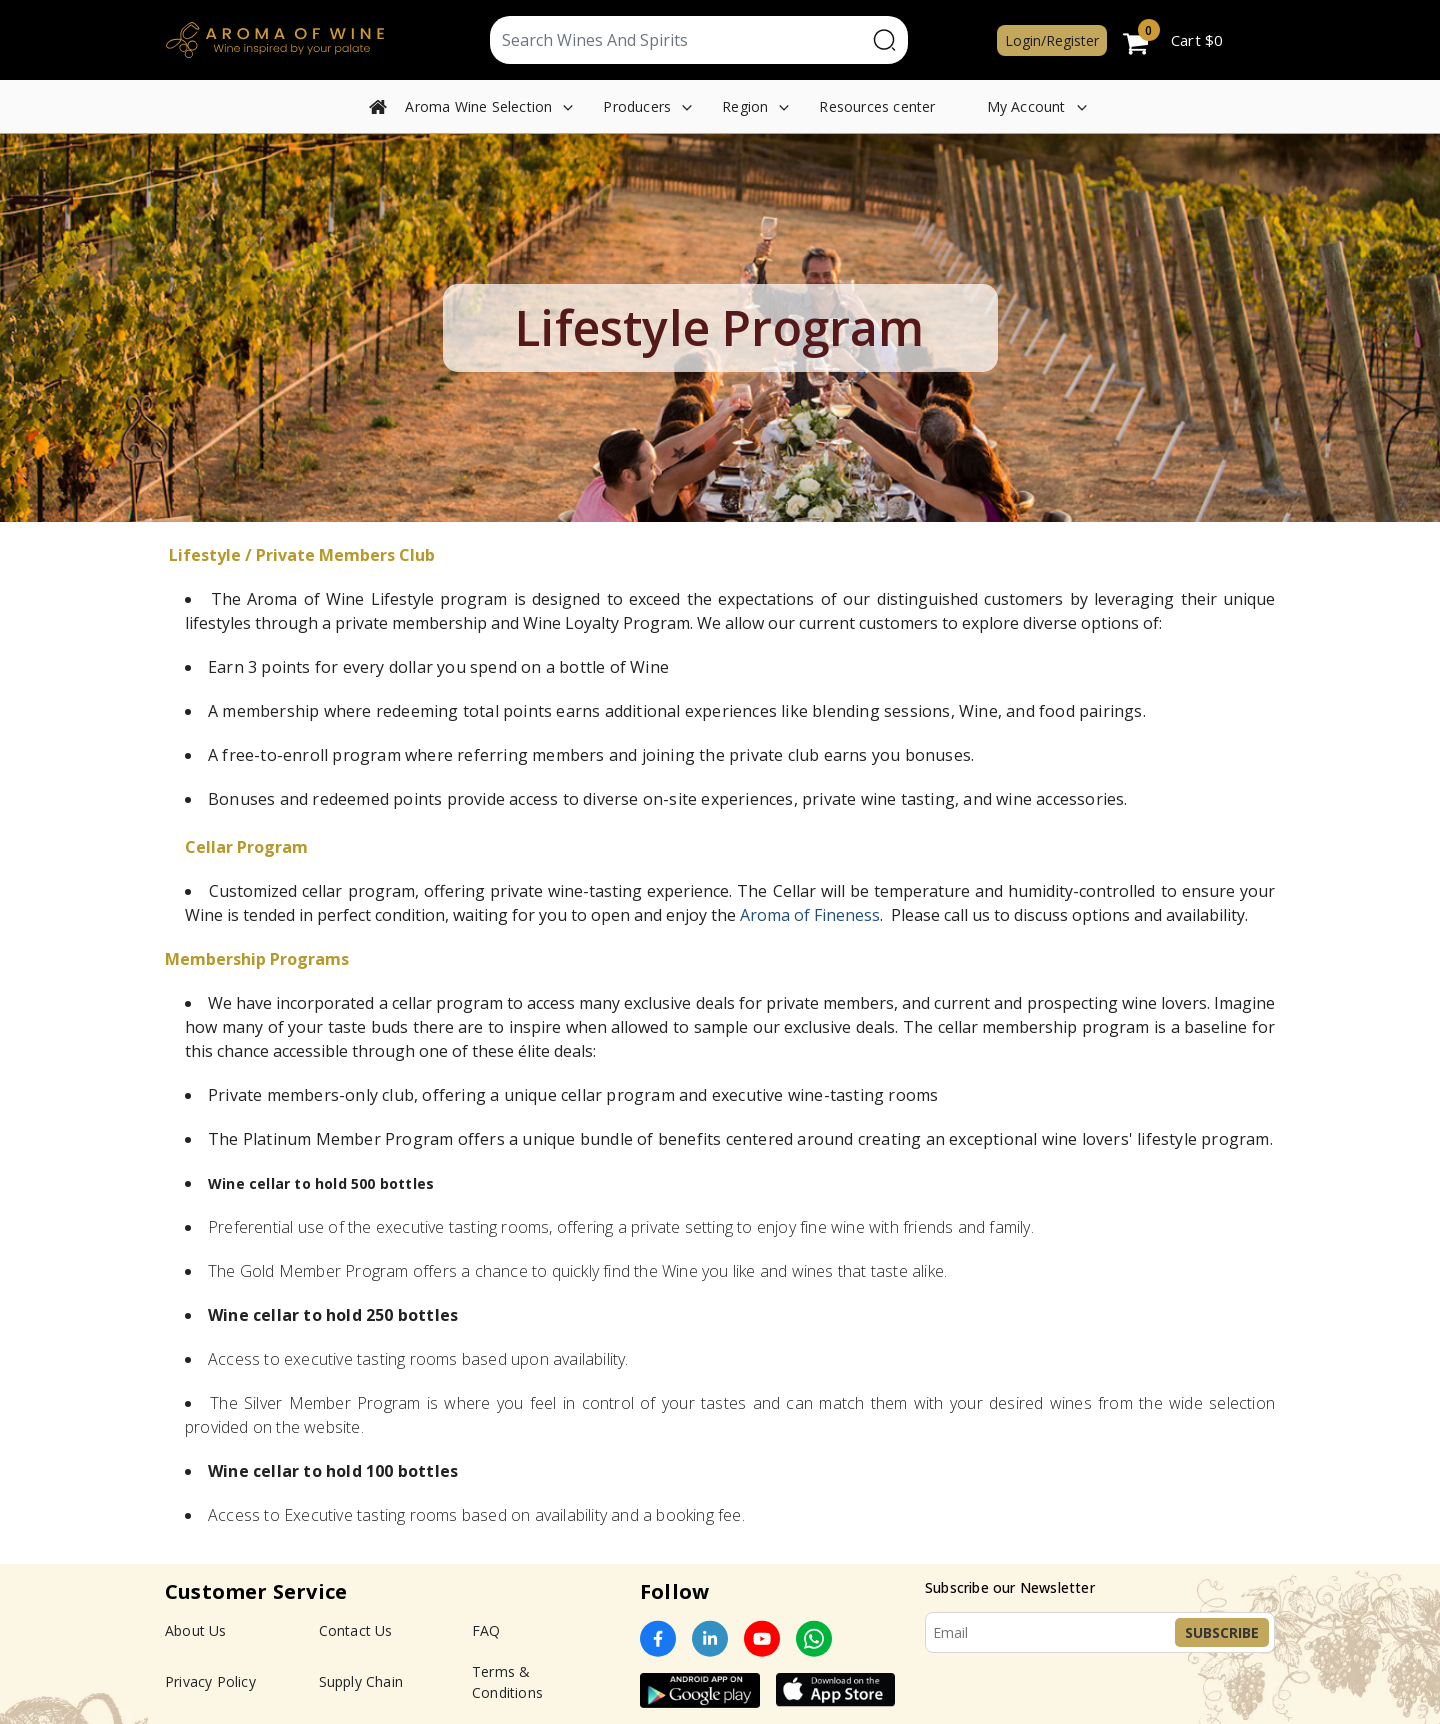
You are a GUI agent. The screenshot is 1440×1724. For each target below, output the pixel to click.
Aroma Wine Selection (478, 106)
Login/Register (1052, 40)
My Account (1026, 106)
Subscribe (1222, 1632)
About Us (196, 1630)
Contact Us (356, 1630)
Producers (637, 106)
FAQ (486, 1630)
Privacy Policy (210, 1681)
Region (745, 106)
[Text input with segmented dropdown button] (678, 40)
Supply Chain (361, 1681)
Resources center (877, 106)
